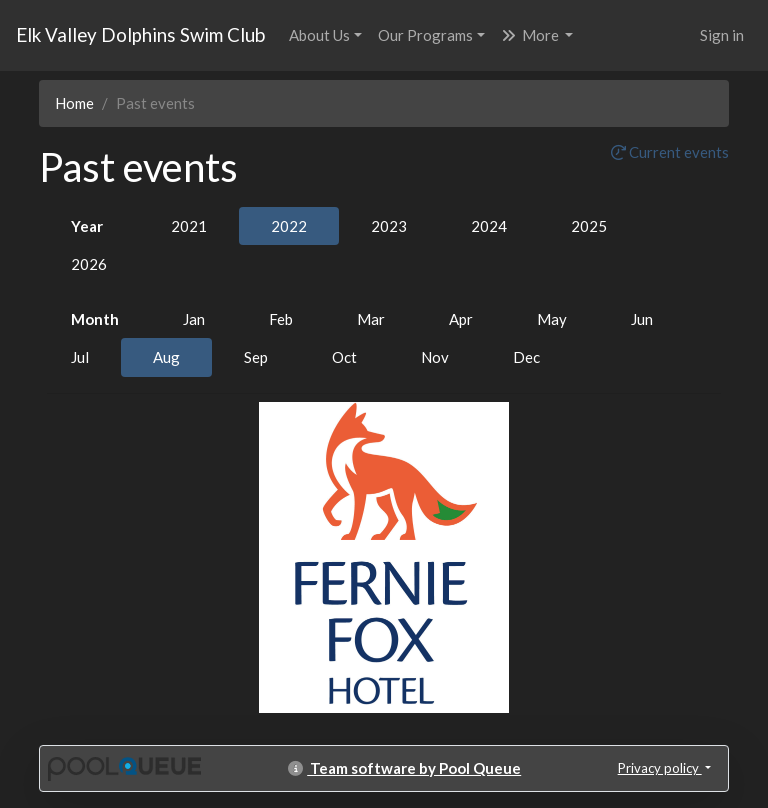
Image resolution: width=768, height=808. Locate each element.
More (531, 35)
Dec (526, 357)
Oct (344, 357)
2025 (589, 226)
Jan (194, 319)
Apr (461, 319)
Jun (642, 319)
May (552, 319)
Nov (435, 357)
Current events (670, 152)
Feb (281, 319)
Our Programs (425, 35)
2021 (189, 226)
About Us (319, 35)
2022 (289, 226)
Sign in (722, 35)
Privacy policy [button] (660, 768)
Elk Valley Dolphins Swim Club (140, 34)
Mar (371, 319)
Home (74, 103)
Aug (166, 357)
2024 (489, 226)
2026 (89, 264)
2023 (389, 226)
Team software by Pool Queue (404, 768)
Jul (80, 357)
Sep (256, 357)
